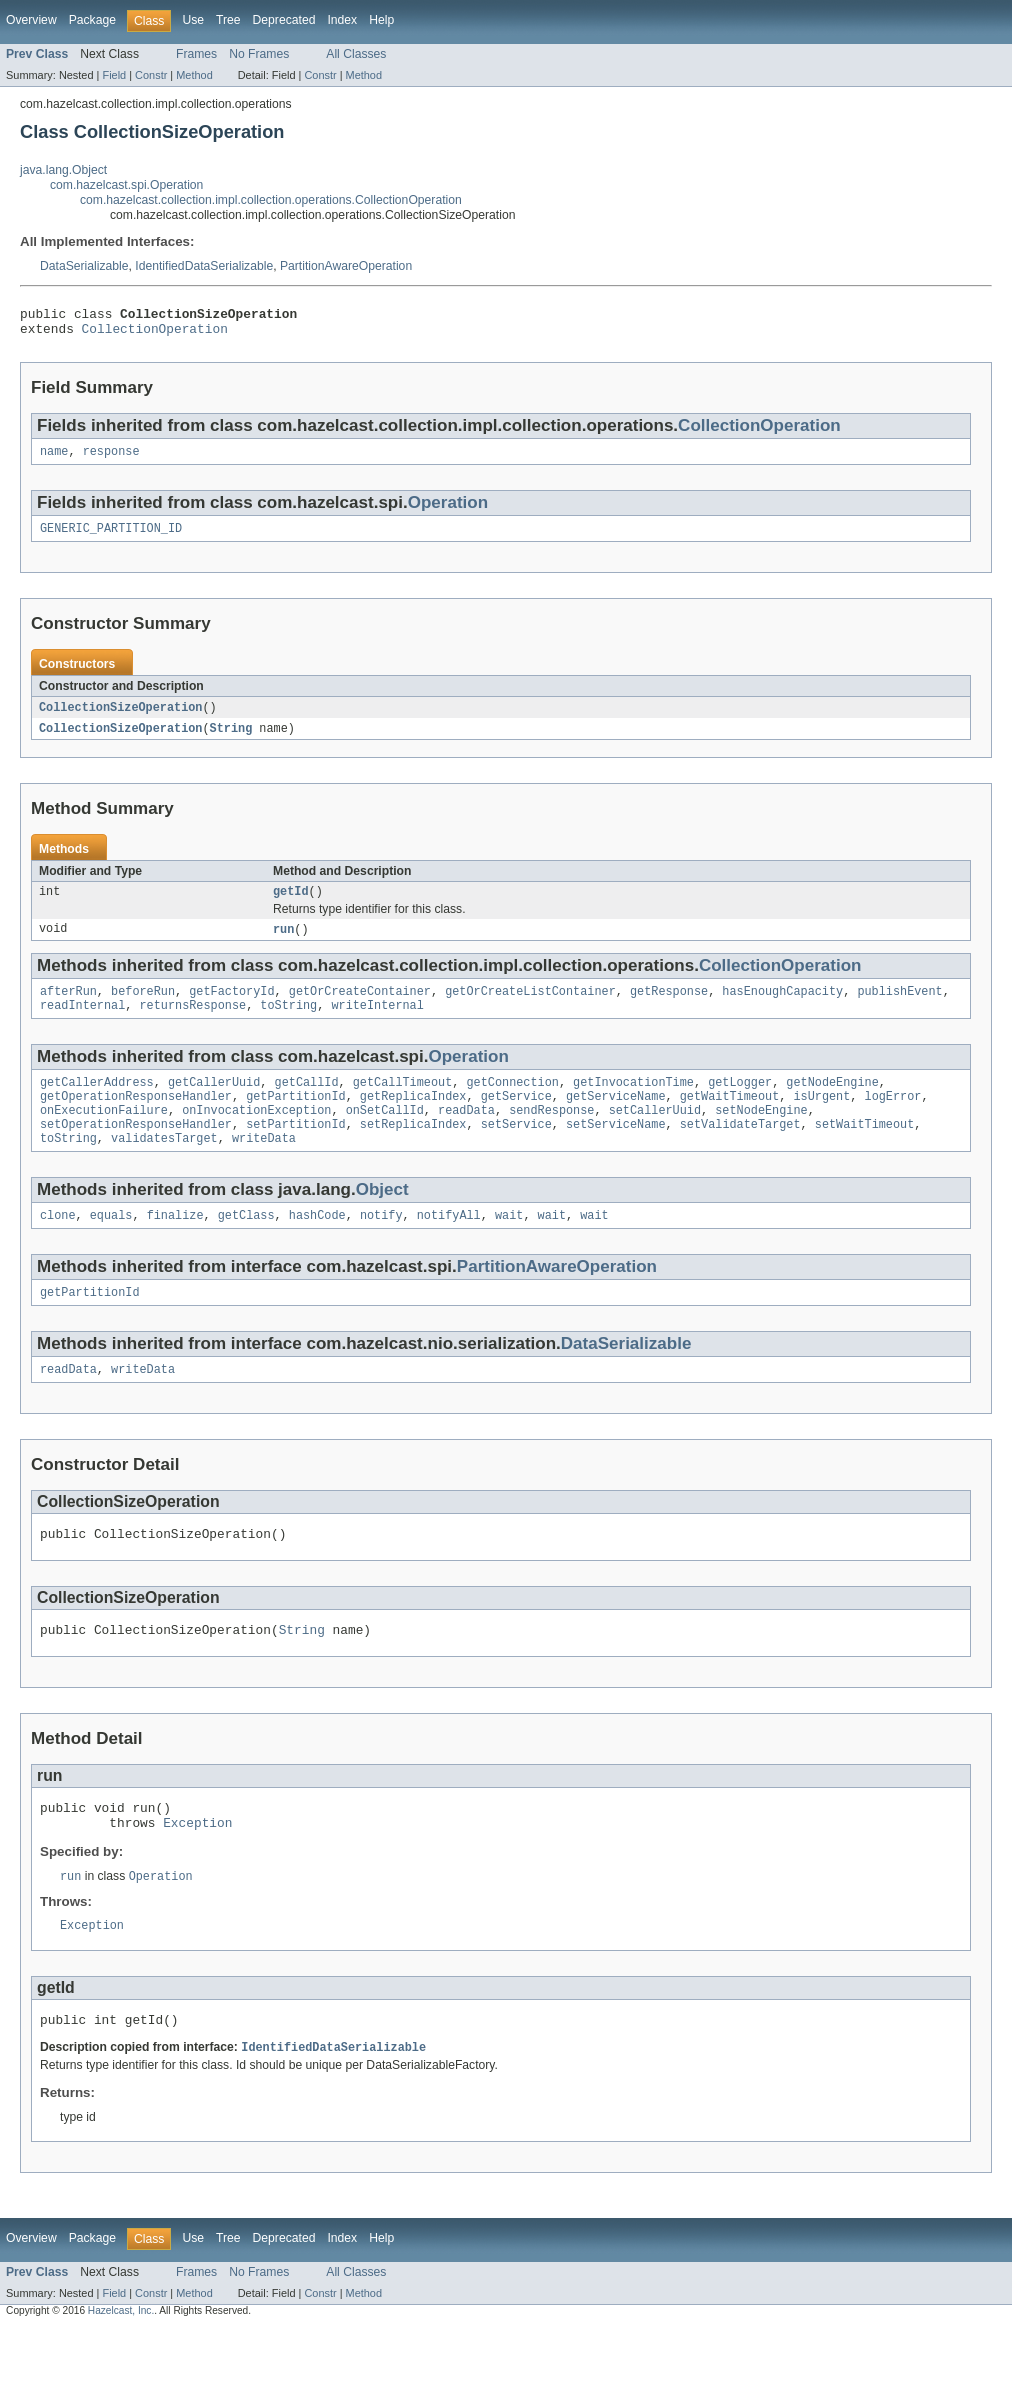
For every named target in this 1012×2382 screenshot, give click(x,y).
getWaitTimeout (730, 1119)
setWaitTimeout (865, 1151)
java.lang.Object (63, 170)
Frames (196, 54)
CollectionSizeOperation (120, 718)
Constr (151, 75)
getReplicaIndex (413, 1119)
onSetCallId (385, 1135)
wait (509, 1246)
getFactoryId (231, 1008)
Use (193, 20)
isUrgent (821, 1119)
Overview (31, 20)
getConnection (512, 1103)
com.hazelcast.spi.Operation (126, 185)
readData (466, 1135)
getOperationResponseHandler (136, 1119)
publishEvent (899, 1008)
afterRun (68, 1008)
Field (114, 75)
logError (892, 1119)
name (54, 459)
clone (58, 1246)
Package (92, 20)
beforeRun (143, 1008)
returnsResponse (193, 1024)
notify (381, 1246)
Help (381, 20)
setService (516, 1151)
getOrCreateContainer (360, 1008)
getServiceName (616, 1119)
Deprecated (284, 20)
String (231, 740)
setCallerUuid (655, 1135)
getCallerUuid (214, 1103)
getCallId (307, 1103)
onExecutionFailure (104, 1135)
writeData (264, 1167)
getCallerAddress (97, 1103)
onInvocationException (256, 1135)
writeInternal (377, 1024)
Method (194, 75)
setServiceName (616, 1151)
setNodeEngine (761, 1135)
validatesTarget (164, 1167)
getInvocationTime (633, 1103)
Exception (197, 1869)
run (283, 944)
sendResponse (551, 1135)
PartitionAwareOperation (346, 266)
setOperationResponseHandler (136, 1151)
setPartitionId (296, 1151)
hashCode (317, 1246)
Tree (228, 20)
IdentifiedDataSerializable (204, 266)
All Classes (356, 54)
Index (342, 20)
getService (516, 1119)
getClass (246, 1246)
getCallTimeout (403, 1103)
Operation (448, 510)
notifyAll (449, 1246)
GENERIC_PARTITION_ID (111, 538)
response (111, 459)
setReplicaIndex (413, 1151)
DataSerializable (84, 266)
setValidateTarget (740, 1151)
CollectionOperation (155, 334)
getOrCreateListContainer (530, 1008)
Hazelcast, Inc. (121, 2364)
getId (291, 905)
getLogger (740, 1103)
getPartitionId (296, 1119)
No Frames (259, 54)
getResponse (669, 1008)
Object (382, 1218)
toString (288, 1024)
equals (111, 1246)
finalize (175, 1246)
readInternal (82, 1024)
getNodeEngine (832, 1103)
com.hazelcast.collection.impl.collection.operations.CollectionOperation (271, 200)
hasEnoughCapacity (782, 1008)
